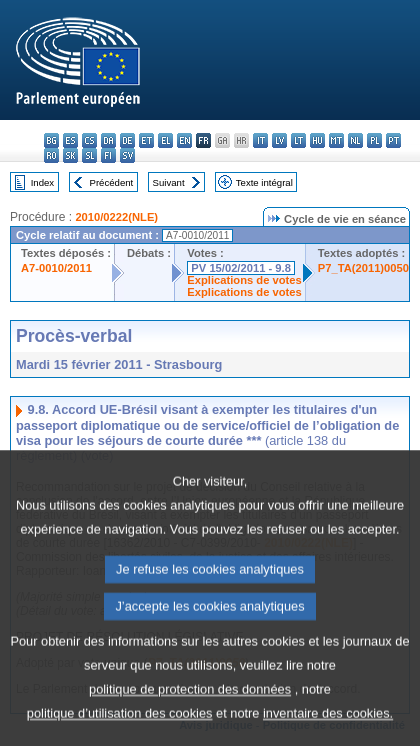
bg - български (51, 140)
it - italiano (260, 140)
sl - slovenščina (89, 155)
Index (42, 182)
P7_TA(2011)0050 (363, 268)
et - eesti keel (146, 140)
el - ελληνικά (165, 140)
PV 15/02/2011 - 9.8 (241, 268)
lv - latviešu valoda (279, 140)
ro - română (51, 155)
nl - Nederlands (355, 140)
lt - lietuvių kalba (298, 140)
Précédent (112, 182)
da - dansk (108, 140)
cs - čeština (89, 140)
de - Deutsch (127, 140)
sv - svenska (127, 155)
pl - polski (374, 140)
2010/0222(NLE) (116, 217)
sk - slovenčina (70, 155)
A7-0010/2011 (56, 268)
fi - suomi (108, 155)
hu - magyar (317, 140)
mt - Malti (336, 140)
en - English (184, 140)
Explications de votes (244, 280)
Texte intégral (264, 182)
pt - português (393, 140)
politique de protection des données (190, 724)
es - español (70, 140)
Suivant (169, 182)
